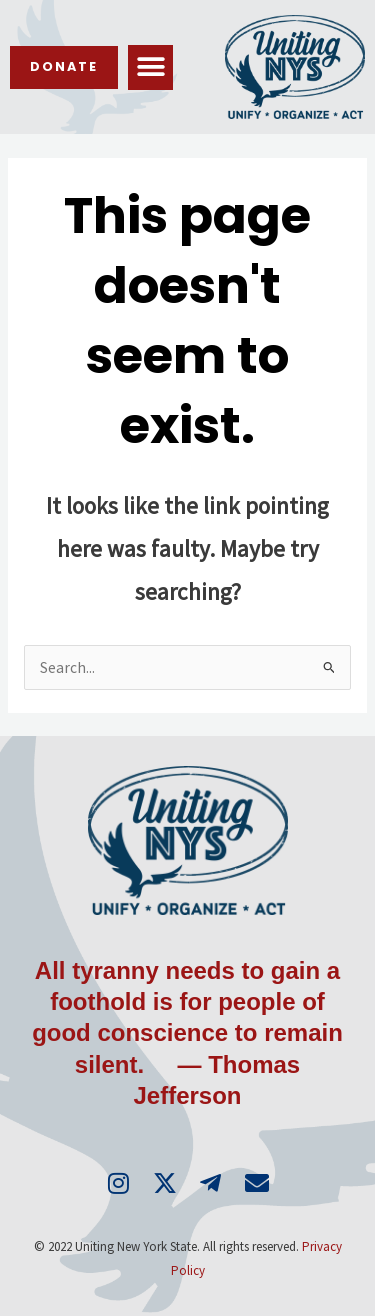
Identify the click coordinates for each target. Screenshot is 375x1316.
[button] (150, 67)
